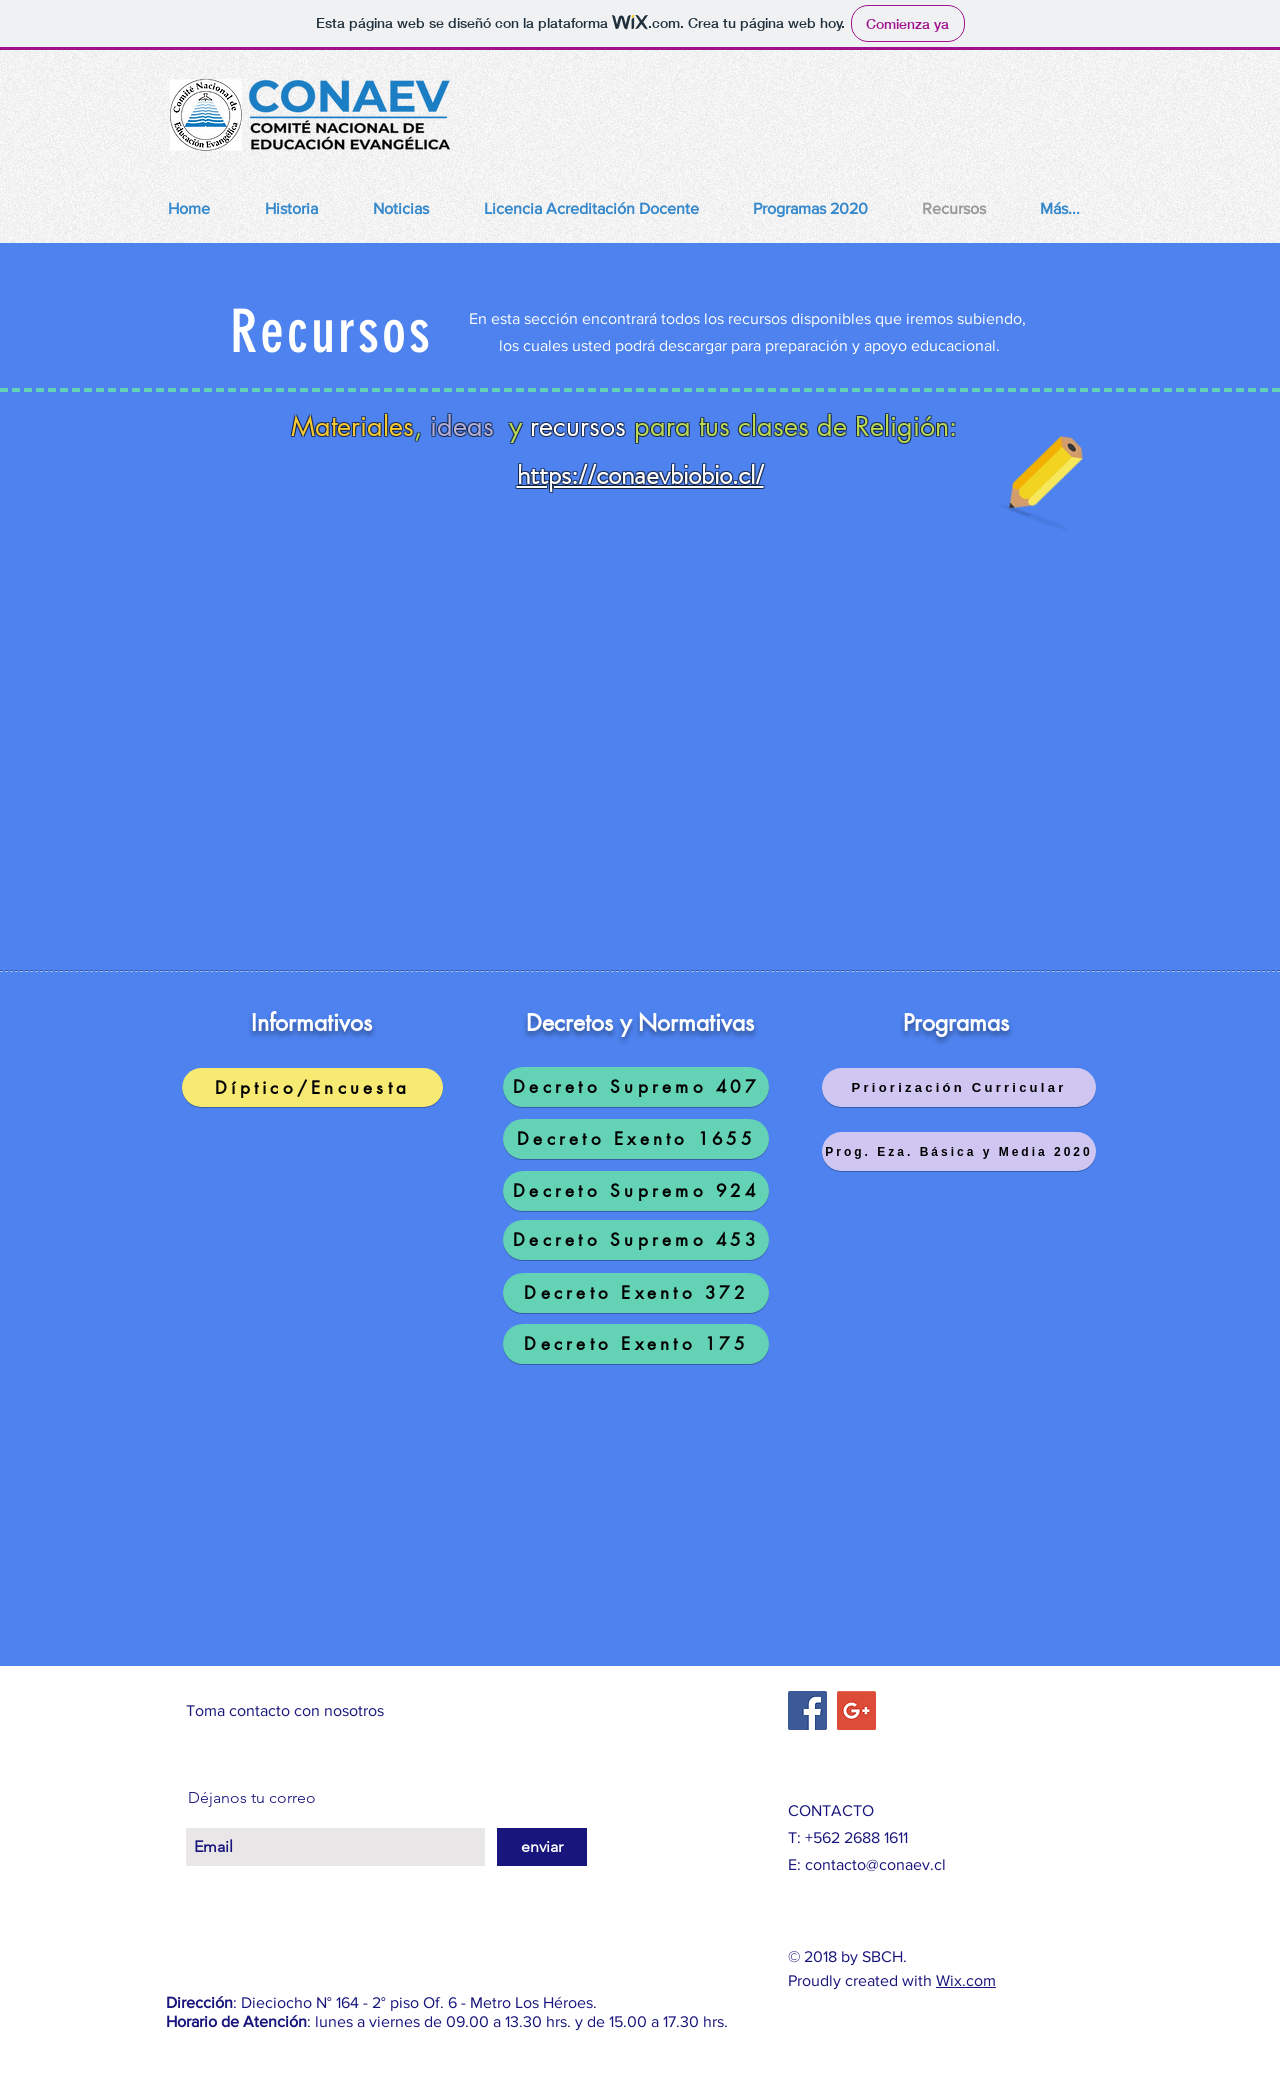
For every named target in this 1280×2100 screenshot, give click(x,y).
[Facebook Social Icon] (807, 1710)
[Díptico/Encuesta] (312, 1087)
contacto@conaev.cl (875, 1864)
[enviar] (542, 1847)
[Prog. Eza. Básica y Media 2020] (959, 1151)
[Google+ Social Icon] (856, 1710)
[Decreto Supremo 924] (636, 1191)
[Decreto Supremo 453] (636, 1240)
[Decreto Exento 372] (636, 1293)
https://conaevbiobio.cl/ (640, 475)
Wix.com (966, 1980)
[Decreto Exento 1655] (636, 1139)
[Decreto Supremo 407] (636, 1087)
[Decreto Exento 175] (636, 1344)
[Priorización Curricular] (959, 1087)
